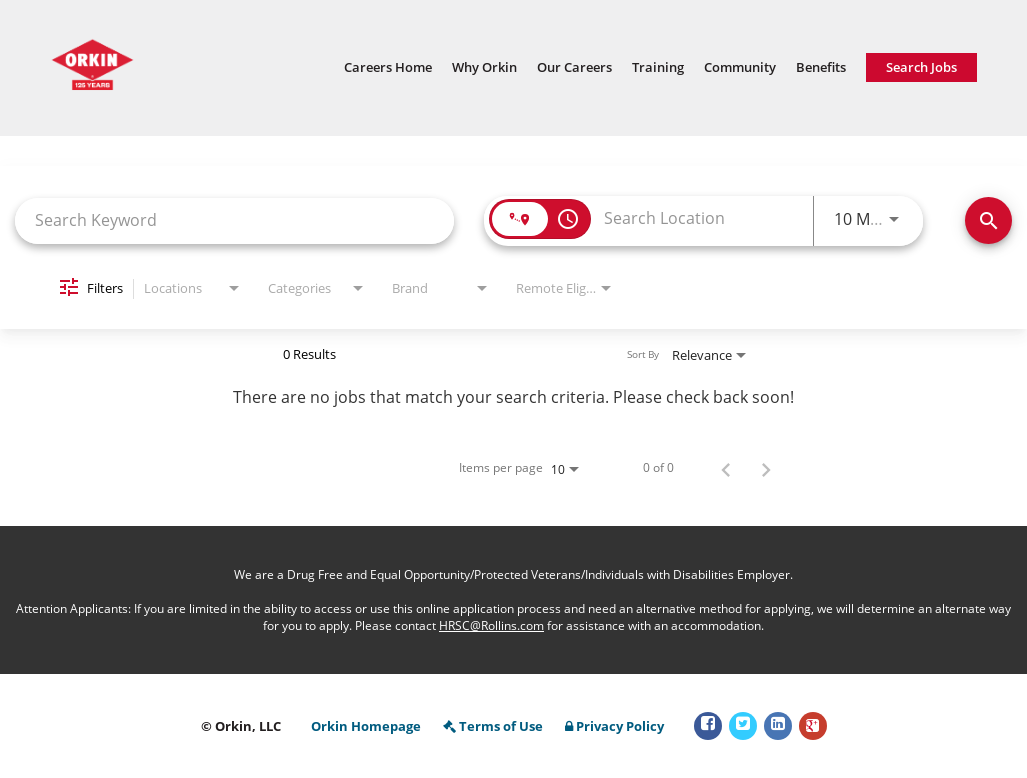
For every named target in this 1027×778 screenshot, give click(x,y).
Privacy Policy (614, 726)
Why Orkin (484, 67)
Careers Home (388, 67)
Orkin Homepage (366, 726)
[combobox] (234, 220)
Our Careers (574, 67)
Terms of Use (493, 726)
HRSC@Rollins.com (491, 625)
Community (740, 67)
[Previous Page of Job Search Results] (726, 468)
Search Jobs (921, 67)
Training (658, 67)
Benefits (821, 67)
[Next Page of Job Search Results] (766, 468)
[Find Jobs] (988, 220)
